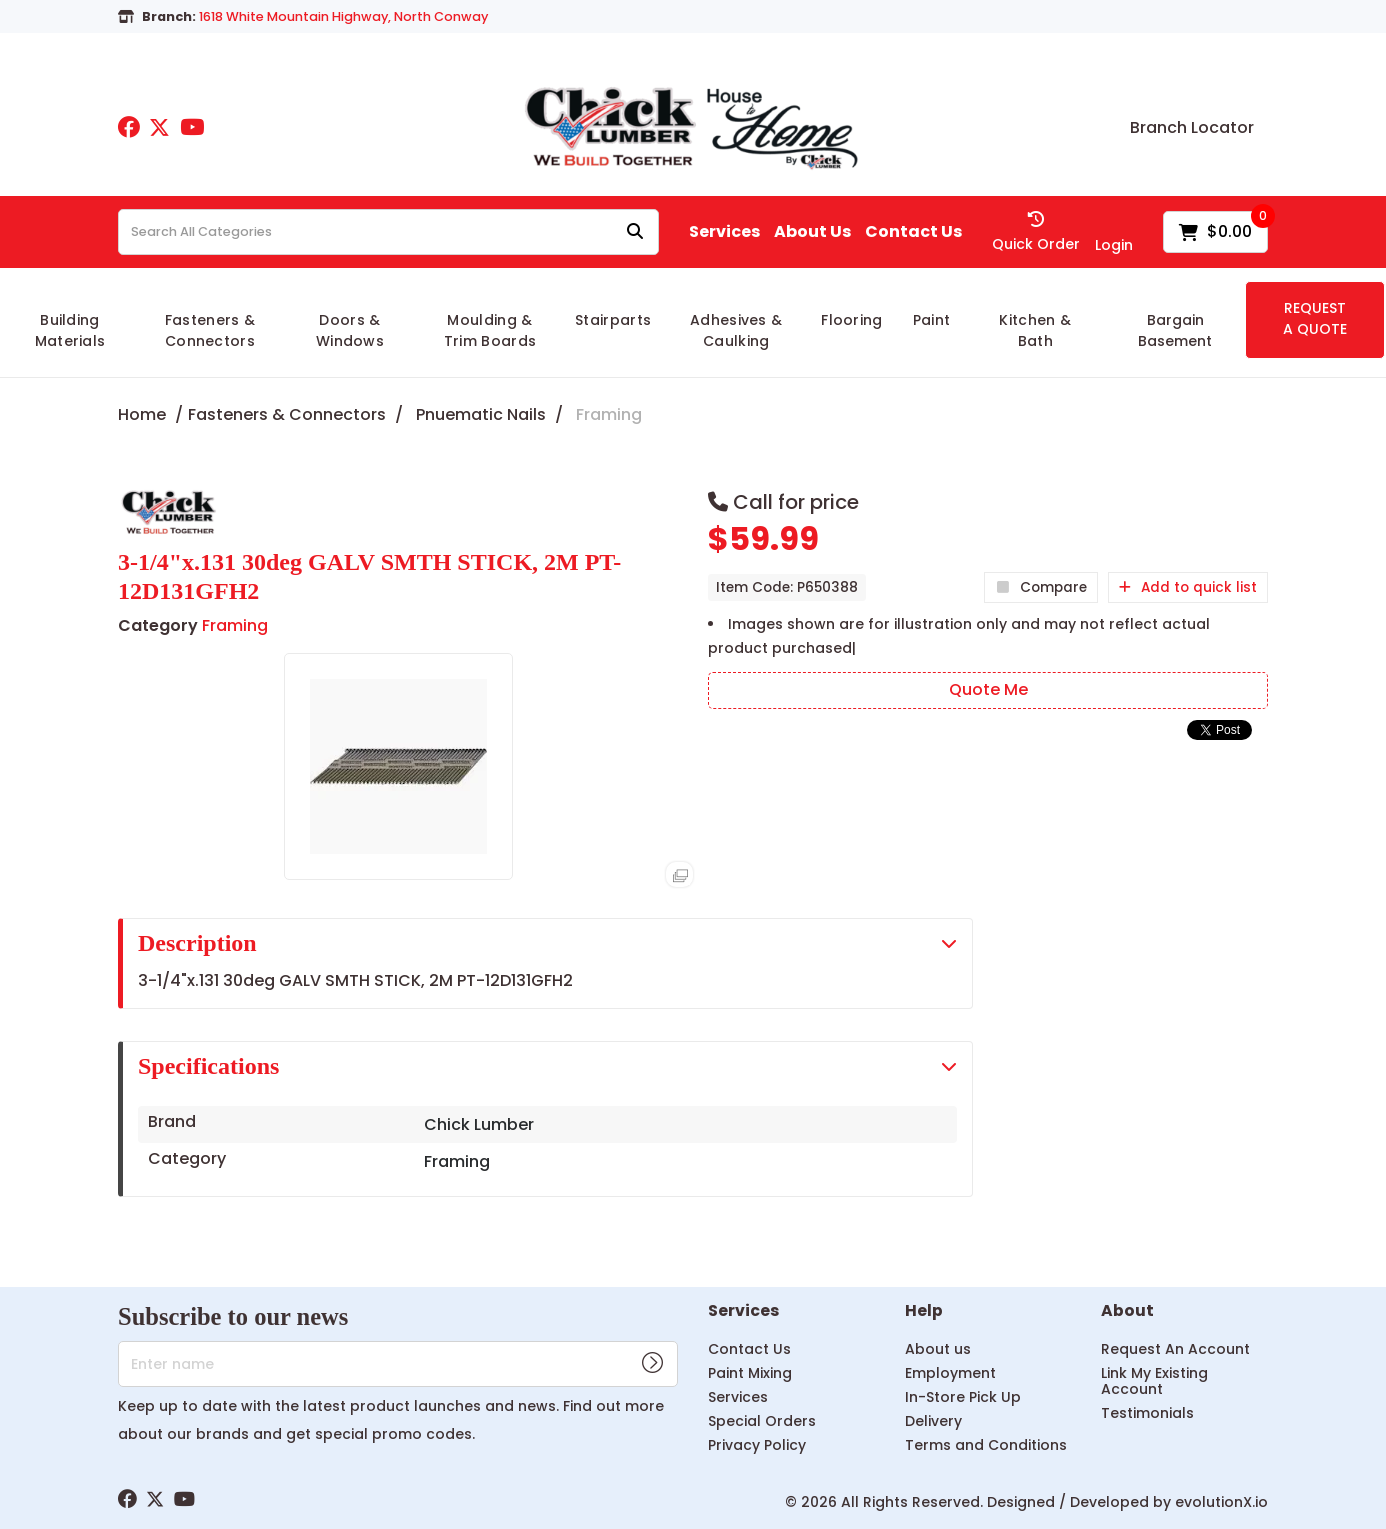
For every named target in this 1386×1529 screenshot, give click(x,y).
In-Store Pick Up (963, 1397)
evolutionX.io (1221, 1502)
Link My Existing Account (1154, 1381)
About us (938, 1349)
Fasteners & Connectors (210, 330)
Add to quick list (1188, 587)
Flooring (852, 320)
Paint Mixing (750, 1373)
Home (142, 414)
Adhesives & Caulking (736, 330)
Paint (932, 320)
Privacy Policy (757, 1445)
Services (724, 232)
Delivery (933, 1421)
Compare (1041, 587)
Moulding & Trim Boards (490, 330)
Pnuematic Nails (481, 414)
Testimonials (1147, 1413)
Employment (950, 1373)
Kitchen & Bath (1035, 330)
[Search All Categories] (388, 232)
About (1127, 1311)
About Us (812, 232)
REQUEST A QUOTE (1315, 318)
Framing (609, 414)
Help (924, 1311)
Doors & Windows (350, 330)
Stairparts (613, 320)
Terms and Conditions (986, 1445)
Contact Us (913, 232)
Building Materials (70, 330)
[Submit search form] (635, 232)
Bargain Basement (1175, 330)
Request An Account (1175, 1349)
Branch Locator (1192, 128)
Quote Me (988, 689)
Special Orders (762, 1421)
